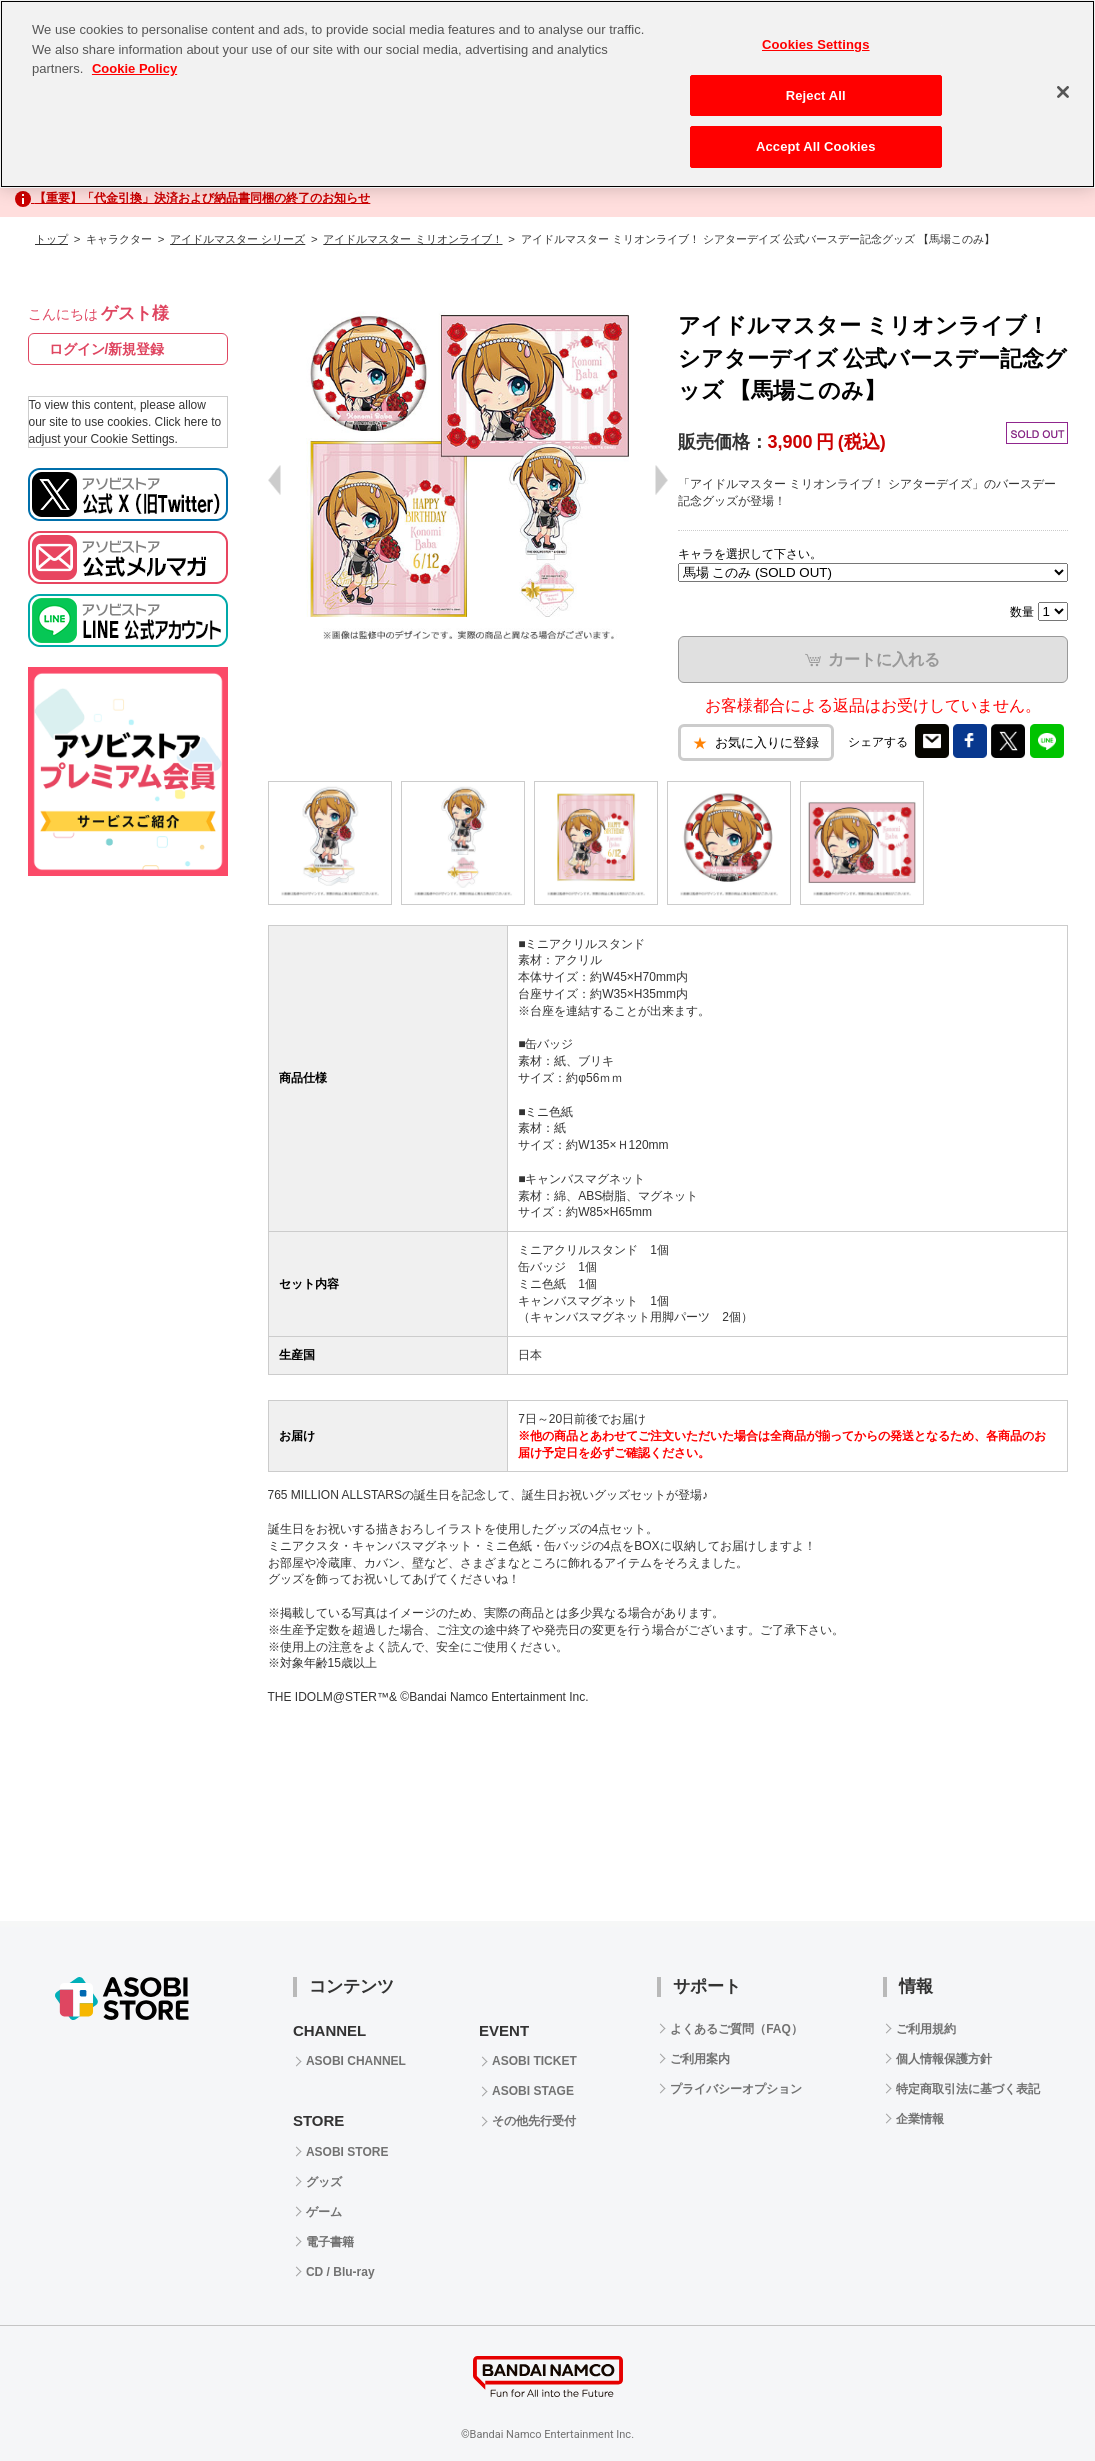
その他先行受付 (534, 2121)
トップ (51, 239)
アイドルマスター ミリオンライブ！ (412, 239)
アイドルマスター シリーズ (237, 239)
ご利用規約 (926, 2029)
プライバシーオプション (736, 2089)
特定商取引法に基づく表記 (968, 2089)
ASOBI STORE (347, 2152)
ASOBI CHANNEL (356, 2061)
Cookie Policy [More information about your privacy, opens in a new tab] (134, 68)
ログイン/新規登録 (107, 349)
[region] (547, 94)
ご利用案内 (700, 2059)
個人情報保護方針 (944, 2059)
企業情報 (920, 2119)
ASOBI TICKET (534, 2061)
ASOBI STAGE (533, 2091)
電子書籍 (330, 2242)
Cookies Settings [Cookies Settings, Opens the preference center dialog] (816, 44)
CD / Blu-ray (340, 2272)
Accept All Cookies (816, 146)
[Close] (1063, 92)
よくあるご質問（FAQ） (736, 2029)
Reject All (816, 95)
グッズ (324, 2182)
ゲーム (324, 2212)
